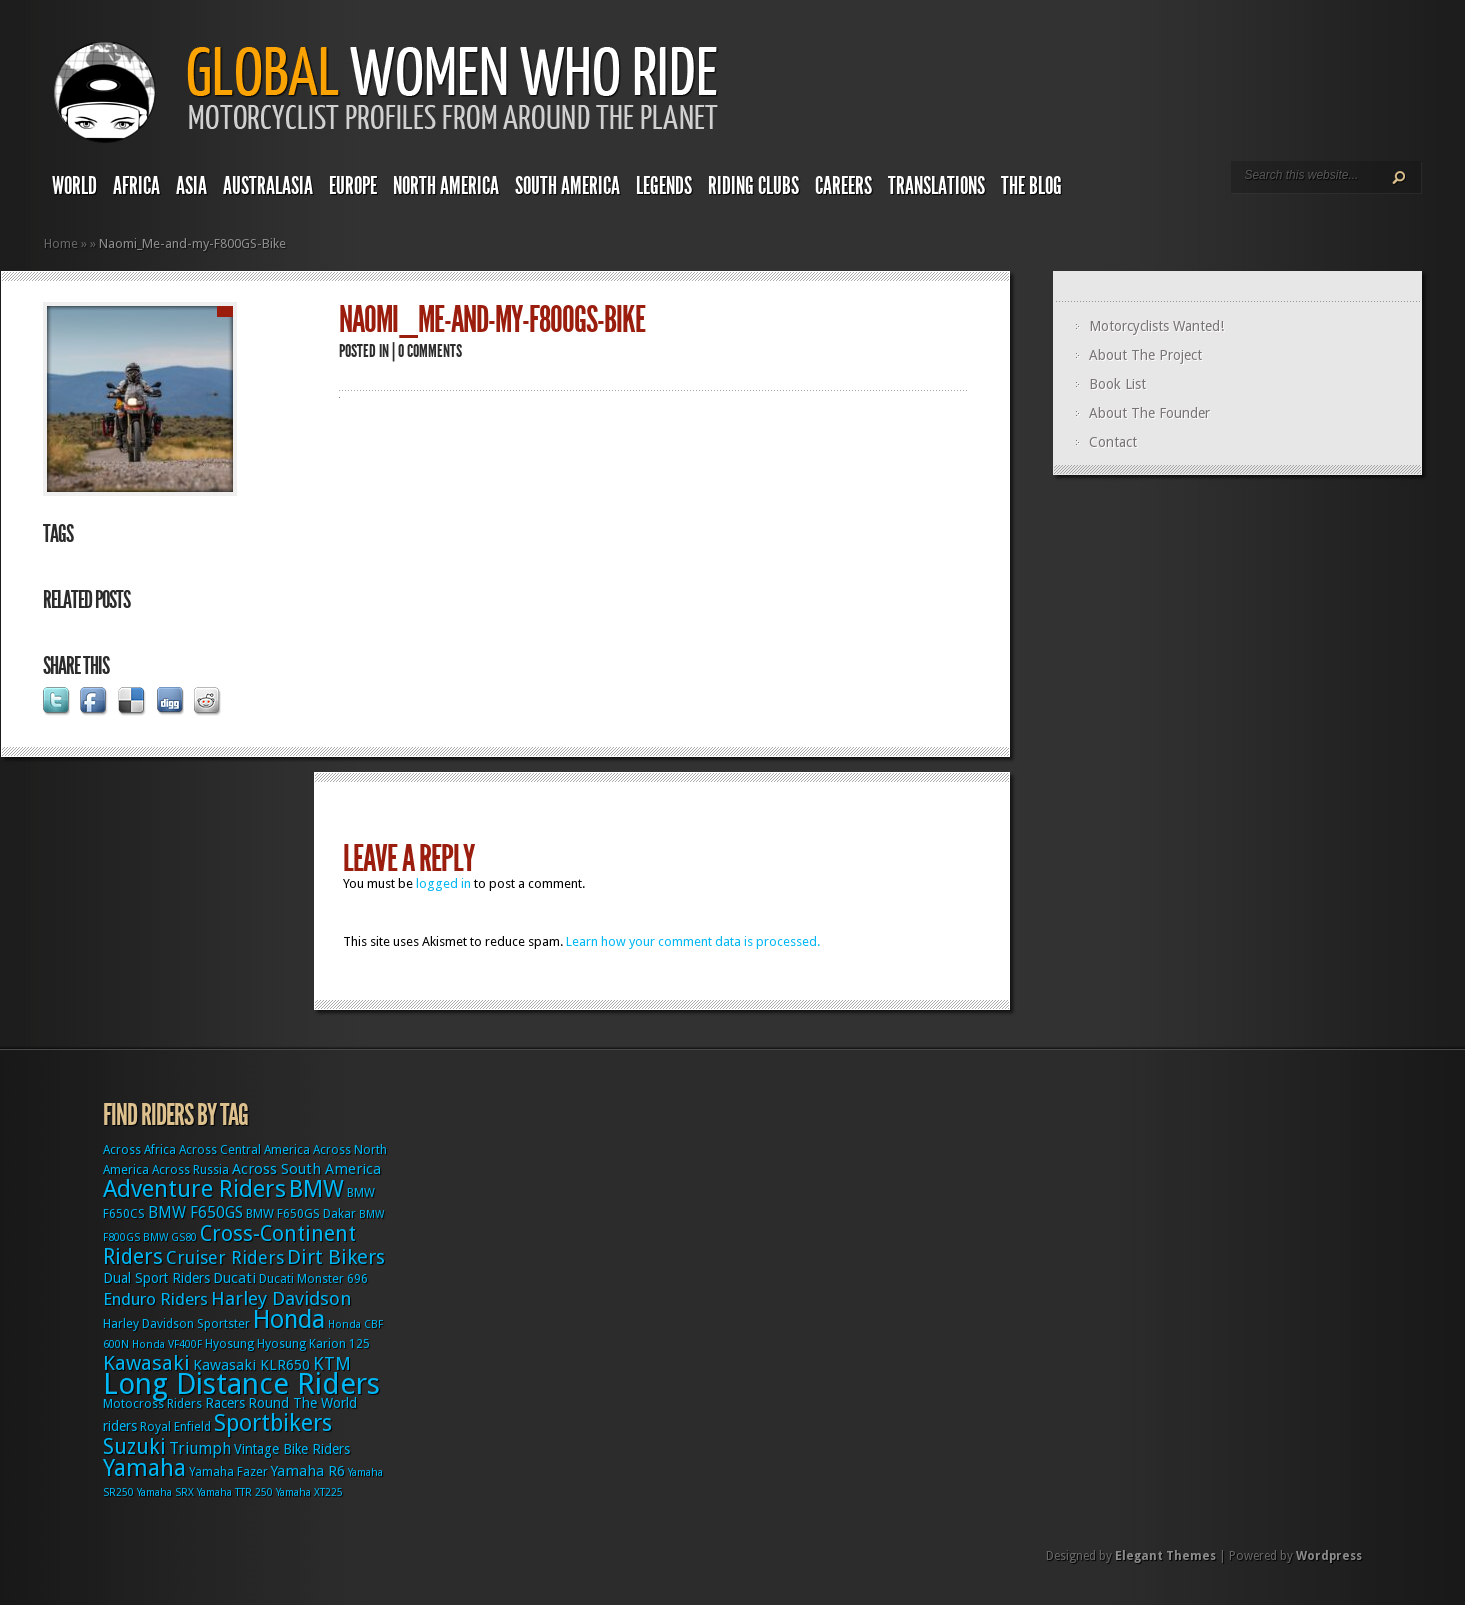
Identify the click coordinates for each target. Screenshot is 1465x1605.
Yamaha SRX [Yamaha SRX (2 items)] (165, 1492)
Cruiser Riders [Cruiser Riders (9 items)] (225, 1257)
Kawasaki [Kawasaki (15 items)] (146, 1363)
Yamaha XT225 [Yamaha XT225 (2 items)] (309, 1492)
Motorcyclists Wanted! (1156, 326)
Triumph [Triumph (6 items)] (200, 1448)
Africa (136, 186)
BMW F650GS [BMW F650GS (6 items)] (195, 1212)
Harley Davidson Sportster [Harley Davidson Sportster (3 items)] (176, 1324)
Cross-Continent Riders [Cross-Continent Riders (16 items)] (229, 1245)
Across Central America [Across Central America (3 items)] (244, 1150)
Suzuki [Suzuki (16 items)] (134, 1446)
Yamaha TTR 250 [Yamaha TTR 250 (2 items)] (235, 1492)
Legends (664, 186)
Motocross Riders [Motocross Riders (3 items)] (152, 1404)
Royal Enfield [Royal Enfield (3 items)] (175, 1427)
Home (61, 243)
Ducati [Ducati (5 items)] (234, 1278)
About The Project (1145, 355)
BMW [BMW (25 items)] (316, 1189)
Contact (1113, 442)
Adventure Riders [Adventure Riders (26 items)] (194, 1189)
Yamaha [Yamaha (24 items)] (144, 1468)
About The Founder (1149, 413)
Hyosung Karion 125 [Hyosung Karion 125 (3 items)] (313, 1344)
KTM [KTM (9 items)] (332, 1363)
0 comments (430, 351)
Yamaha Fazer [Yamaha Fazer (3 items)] (228, 1472)
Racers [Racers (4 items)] (225, 1403)
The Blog (1031, 186)
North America (446, 186)
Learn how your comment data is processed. (693, 941)
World (74, 186)
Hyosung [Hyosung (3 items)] (229, 1344)
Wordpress (1329, 1556)
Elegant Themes (1165, 1556)
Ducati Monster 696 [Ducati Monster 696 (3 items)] (313, 1279)
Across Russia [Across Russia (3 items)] (190, 1170)
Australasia (268, 186)
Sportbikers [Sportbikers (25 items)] (273, 1423)
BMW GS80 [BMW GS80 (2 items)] (170, 1237)
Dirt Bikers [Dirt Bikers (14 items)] (336, 1257)
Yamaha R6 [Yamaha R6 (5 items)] (308, 1471)
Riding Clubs (753, 186)
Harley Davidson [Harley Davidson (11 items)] (281, 1298)
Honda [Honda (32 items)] (289, 1319)
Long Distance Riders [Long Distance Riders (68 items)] (241, 1384)
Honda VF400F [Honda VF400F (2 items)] (167, 1344)
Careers (843, 186)
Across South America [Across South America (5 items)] (306, 1169)
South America (567, 186)
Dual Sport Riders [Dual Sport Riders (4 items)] (156, 1278)
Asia (191, 186)
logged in (443, 883)
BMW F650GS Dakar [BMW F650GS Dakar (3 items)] (301, 1214)
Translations (936, 186)
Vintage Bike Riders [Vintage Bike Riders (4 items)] (292, 1449)
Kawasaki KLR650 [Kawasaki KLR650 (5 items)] (251, 1365)
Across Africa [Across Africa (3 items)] (139, 1150)
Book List (1117, 384)
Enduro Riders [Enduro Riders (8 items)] (155, 1299)
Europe (353, 186)
